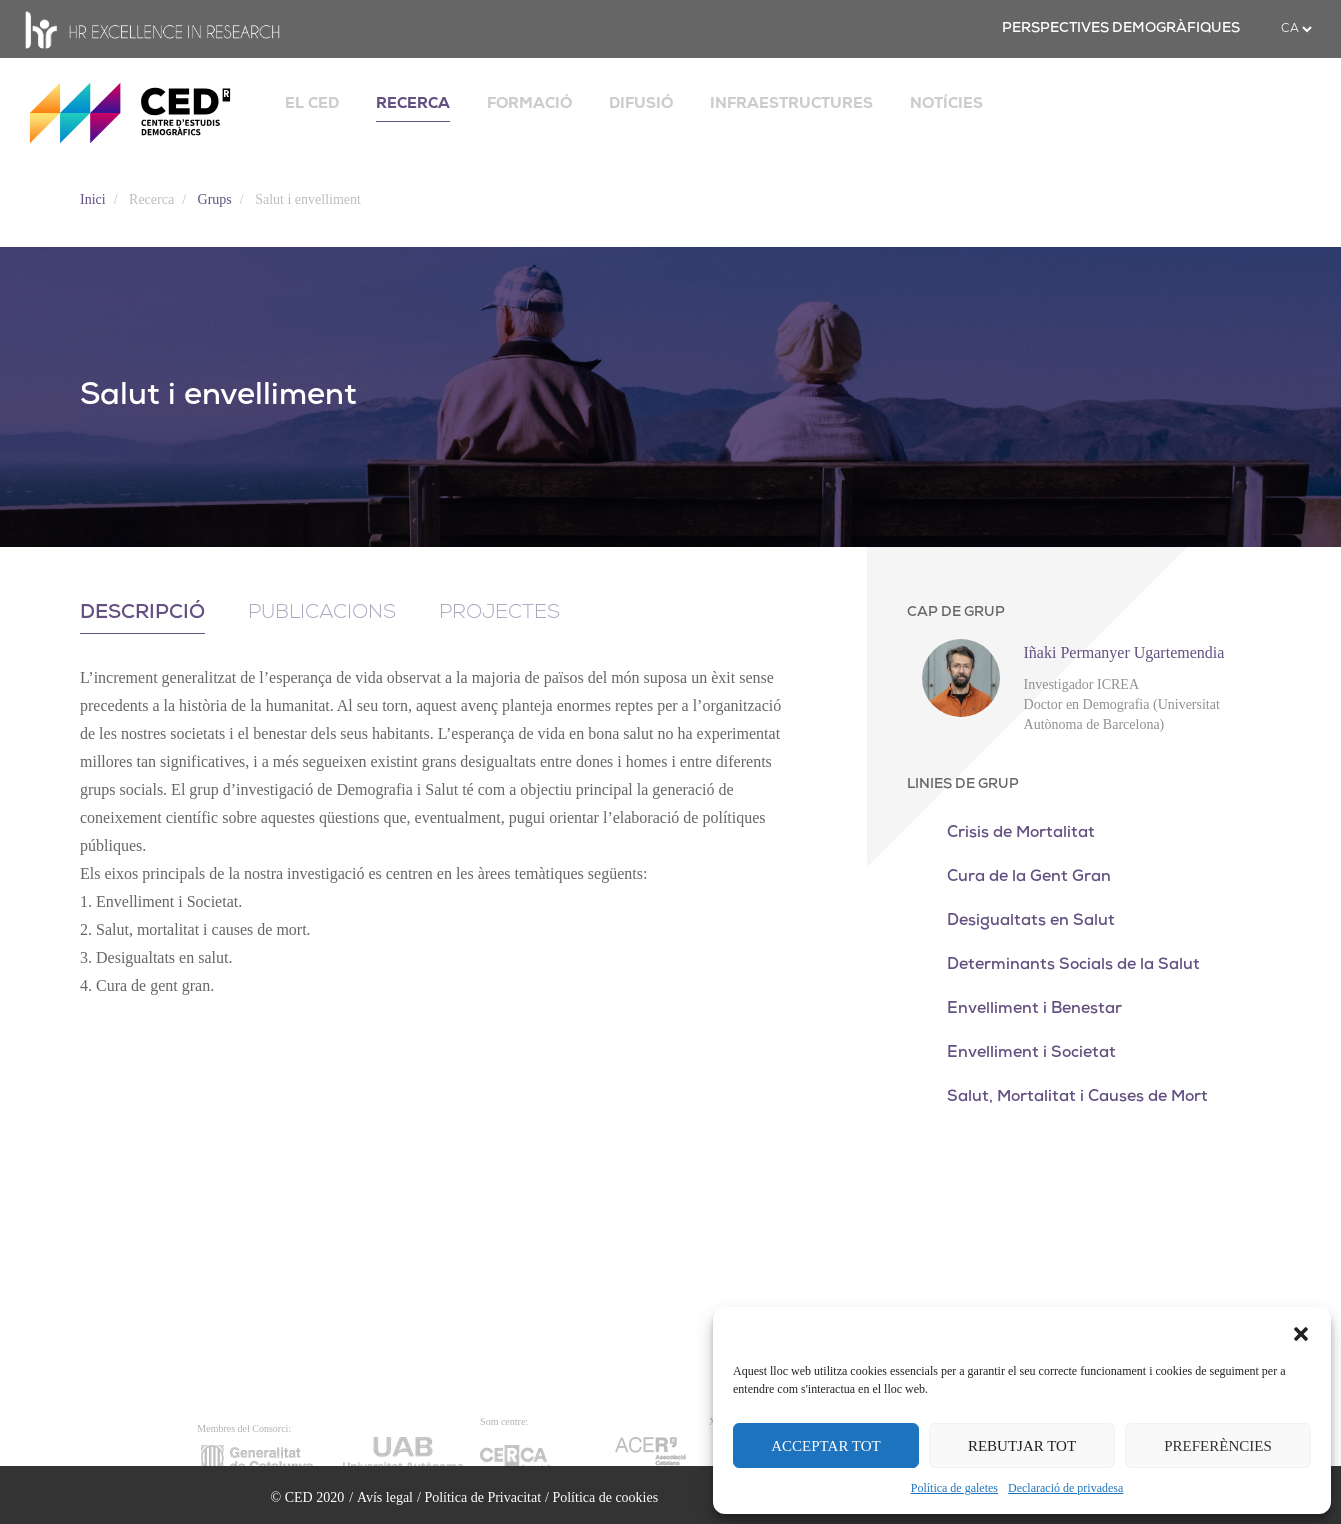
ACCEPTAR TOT (826, 1446)
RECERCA (413, 103)
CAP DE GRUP (956, 612)
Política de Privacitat (482, 1497)
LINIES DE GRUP (963, 784)
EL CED (312, 103)
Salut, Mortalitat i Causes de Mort (1077, 1097)
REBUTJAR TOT (1022, 1446)
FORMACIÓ (529, 103)
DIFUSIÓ (641, 103)
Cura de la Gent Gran (1029, 877)
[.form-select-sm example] (1296, 29)
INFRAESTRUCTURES (791, 103)
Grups (215, 199)
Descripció (142, 613)
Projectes (499, 613)
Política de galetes (954, 1488)
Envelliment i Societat (1031, 1053)
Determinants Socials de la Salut (1073, 965)
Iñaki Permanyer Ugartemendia (1124, 652)
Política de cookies (605, 1497)
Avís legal (385, 1497)
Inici (93, 199)
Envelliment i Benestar (1034, 1009)
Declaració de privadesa (1065, 1488)
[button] (1301, 1332)
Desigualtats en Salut (1031, 921)
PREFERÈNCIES (1218, 1446)
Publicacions (322, 613)
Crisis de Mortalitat (1021, 833)
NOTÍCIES (946, 103)
